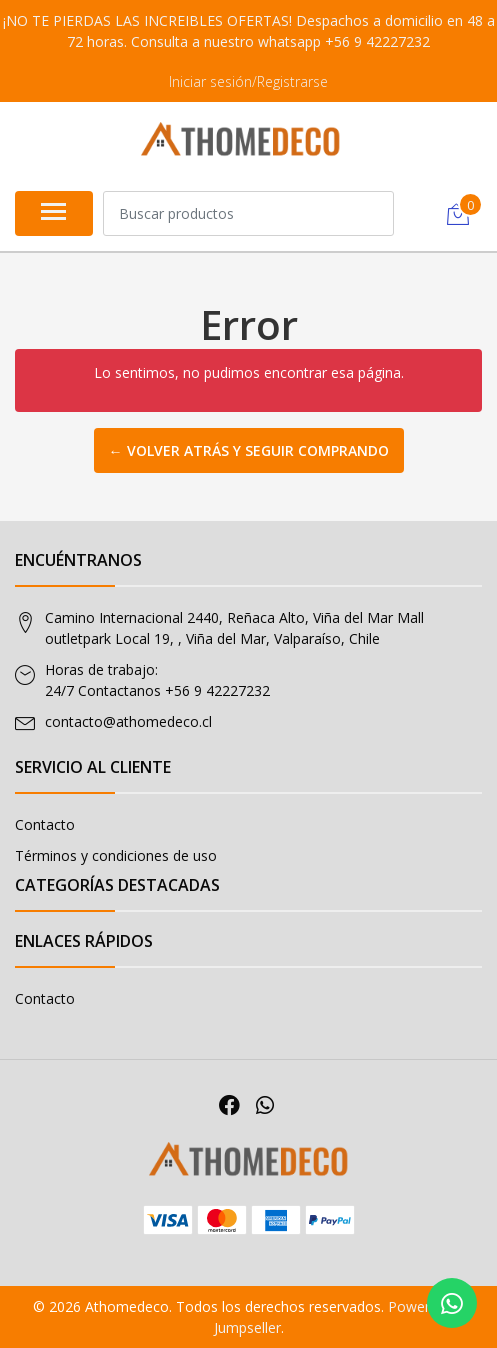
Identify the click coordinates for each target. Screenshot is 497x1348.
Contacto (45, 824)
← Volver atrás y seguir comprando (249, 450)
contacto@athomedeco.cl (128, 721)
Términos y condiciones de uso (116, 855)
